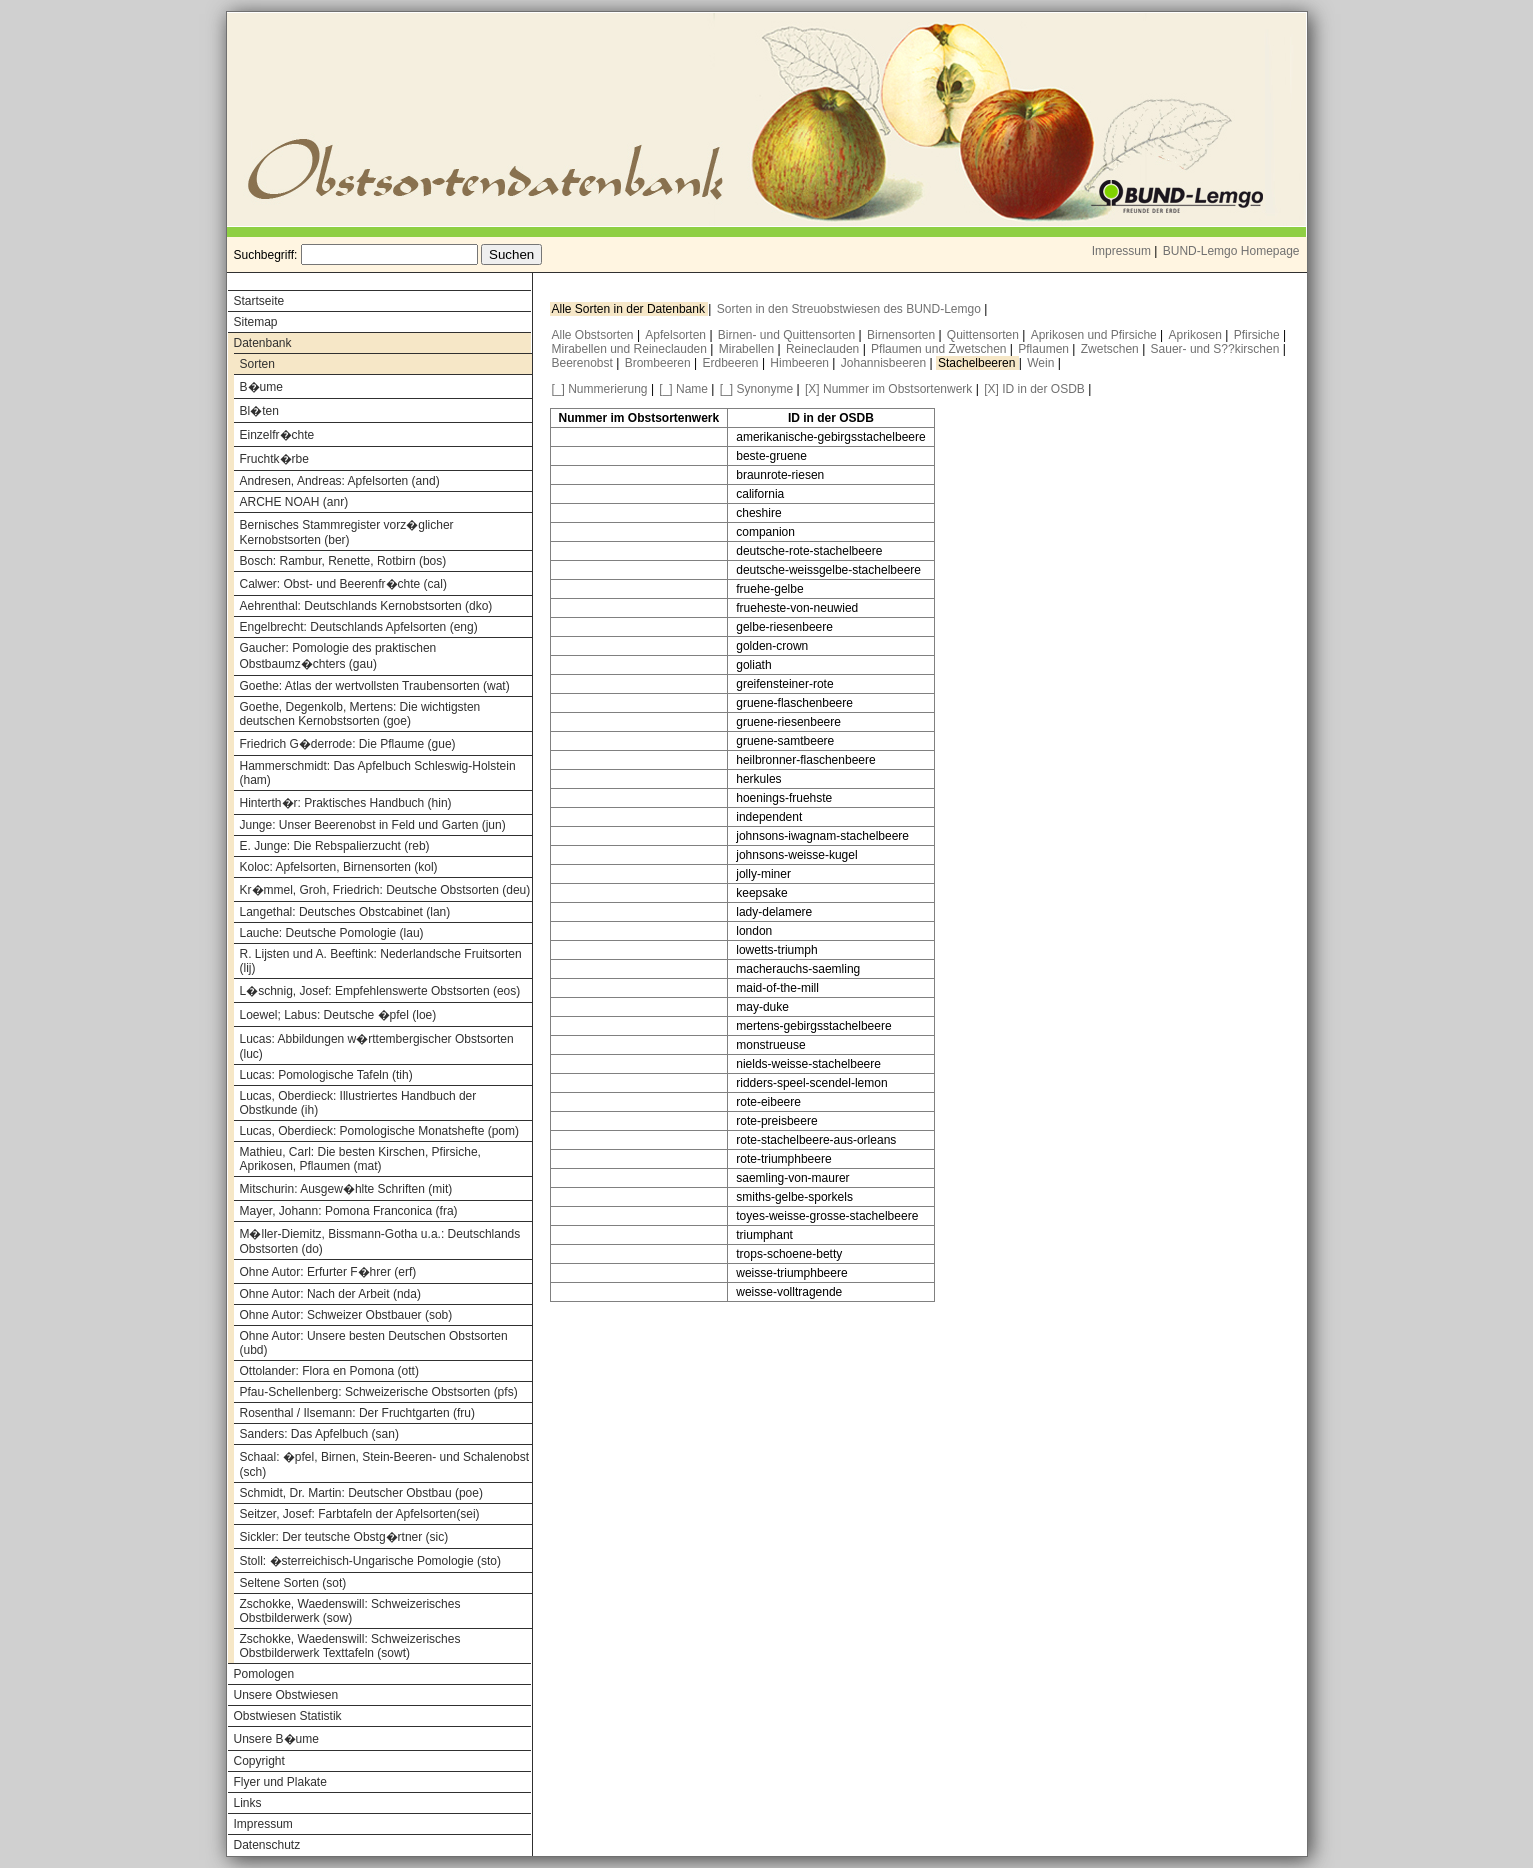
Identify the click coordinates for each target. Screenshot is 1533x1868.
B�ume (261, 387)
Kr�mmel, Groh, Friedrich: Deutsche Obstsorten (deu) (385, 890)
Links (248, 1803)
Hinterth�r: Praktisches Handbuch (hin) (346, 803)
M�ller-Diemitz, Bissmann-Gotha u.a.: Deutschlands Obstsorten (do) (380, 1241)
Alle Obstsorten (594, 335)
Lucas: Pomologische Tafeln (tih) (326, 1075)
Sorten (257, 364)
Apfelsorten (677, 335)
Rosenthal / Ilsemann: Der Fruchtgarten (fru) (357, 1413)
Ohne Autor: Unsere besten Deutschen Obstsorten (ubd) (374, 1343)
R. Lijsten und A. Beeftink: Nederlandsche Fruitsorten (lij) (381, 961)
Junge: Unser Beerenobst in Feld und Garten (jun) (373, 825)
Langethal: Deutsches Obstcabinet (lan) (345, 912)
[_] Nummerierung (600, 389)
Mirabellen (748, 349)
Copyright (259, 1761)
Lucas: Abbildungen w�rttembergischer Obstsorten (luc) (377, 1046)
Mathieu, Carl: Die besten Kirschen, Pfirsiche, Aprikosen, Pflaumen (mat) (360, 1159)
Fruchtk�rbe (274, 459)
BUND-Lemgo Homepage (1231, 251)
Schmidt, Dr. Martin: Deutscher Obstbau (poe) (361, 1493)
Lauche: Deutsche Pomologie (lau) (332, 933)
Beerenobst (584, 363)
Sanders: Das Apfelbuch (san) (319, 1434)
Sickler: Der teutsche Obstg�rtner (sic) (344, 1537)
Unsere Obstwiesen (286, 1695)
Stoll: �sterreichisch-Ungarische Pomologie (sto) (370, 1561)
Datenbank (263, 343)
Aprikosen (1197, 335)
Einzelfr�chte (277, 435)
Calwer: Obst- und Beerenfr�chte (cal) (343, 584)
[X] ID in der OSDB (1034, 389)
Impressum (1121, 251)
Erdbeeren (732, 363)
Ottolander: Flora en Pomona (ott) (329, 1371)
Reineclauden (824, 349)
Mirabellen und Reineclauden (631, 349)
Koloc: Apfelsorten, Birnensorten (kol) (339, 867)
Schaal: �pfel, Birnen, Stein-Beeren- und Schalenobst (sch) (385, 1464)
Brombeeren (659, 363)
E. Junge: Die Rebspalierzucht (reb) (335, 846)
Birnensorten (902, 335)
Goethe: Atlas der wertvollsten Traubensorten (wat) (375, 686)
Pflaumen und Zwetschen (940, 349)
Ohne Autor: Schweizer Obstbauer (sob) (346, 1315)
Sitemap (256, 322)
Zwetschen (1111, 349)
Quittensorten (984, 335)
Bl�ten (259, 411)
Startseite (259, 301)
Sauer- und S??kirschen (1217, 349)
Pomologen (264, 1674)
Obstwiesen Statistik (288, 1716)
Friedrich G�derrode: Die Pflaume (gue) (348, 744)
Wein (1042, 363)
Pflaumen (1045, 349)
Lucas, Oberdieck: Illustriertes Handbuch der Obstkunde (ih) (358, 1103)
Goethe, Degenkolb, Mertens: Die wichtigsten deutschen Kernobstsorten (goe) (360, 714)
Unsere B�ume (276, 1739)
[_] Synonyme (756, 389)
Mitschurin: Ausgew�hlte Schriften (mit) (346, 1189)
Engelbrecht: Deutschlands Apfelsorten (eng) (359, 627)
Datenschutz (267, 1845)
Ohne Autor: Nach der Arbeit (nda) (330, 1294)
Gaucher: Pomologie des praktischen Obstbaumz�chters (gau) (338, 656)
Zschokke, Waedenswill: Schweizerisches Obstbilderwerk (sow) (350, 1611)
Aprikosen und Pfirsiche (1095, 335)
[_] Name (683, 389)
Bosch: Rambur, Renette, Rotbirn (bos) (343, 561)
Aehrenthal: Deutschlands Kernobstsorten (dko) (366, 606)
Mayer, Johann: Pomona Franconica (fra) (349, 1211)
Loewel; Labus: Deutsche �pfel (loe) (338, 1015)
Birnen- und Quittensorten (788, 335)
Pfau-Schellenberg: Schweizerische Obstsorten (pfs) (379, 1392)
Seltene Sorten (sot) (293, 1583)
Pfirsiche (1258, 335)
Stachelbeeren (978, 363)
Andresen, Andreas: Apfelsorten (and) (340, 481)
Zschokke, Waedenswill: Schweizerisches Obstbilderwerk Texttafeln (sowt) (350, 1646)
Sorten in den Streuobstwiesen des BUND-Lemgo (850, 309)
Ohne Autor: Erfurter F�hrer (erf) (328, 1272)
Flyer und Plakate (280, 1782)
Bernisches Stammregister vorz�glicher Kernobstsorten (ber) (347, 532)
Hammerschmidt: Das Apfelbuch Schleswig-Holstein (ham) (378, 773)
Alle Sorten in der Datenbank (630, 309)
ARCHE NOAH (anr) (294, 502)
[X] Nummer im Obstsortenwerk (888, 389)
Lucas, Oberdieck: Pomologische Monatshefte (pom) (379, 1131)
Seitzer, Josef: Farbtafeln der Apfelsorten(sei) (360, 1514)
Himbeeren (801, 363)
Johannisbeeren (885, 363)
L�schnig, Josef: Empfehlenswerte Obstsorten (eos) (380, 991)
